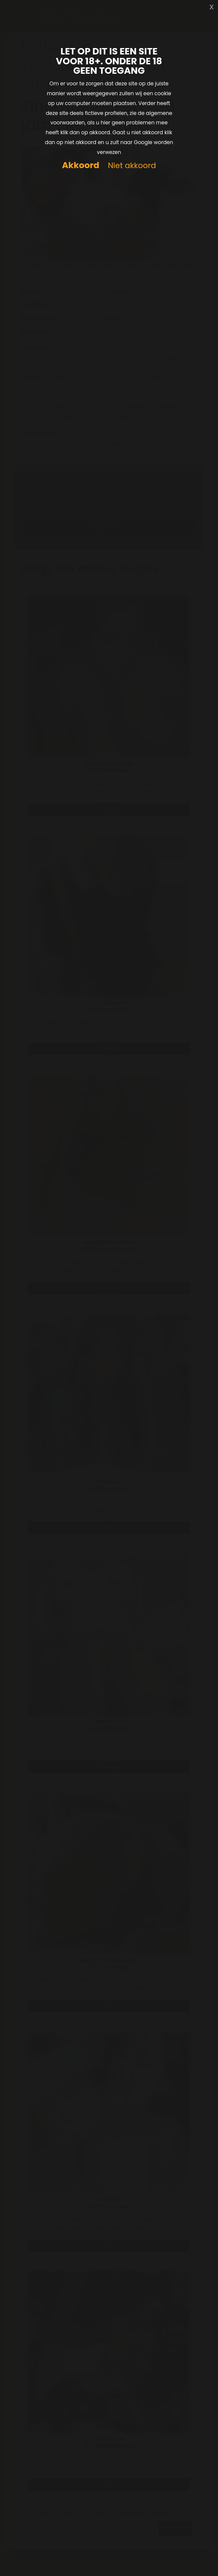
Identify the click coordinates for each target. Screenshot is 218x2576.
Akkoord (80, 165)
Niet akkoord (132, 166)
